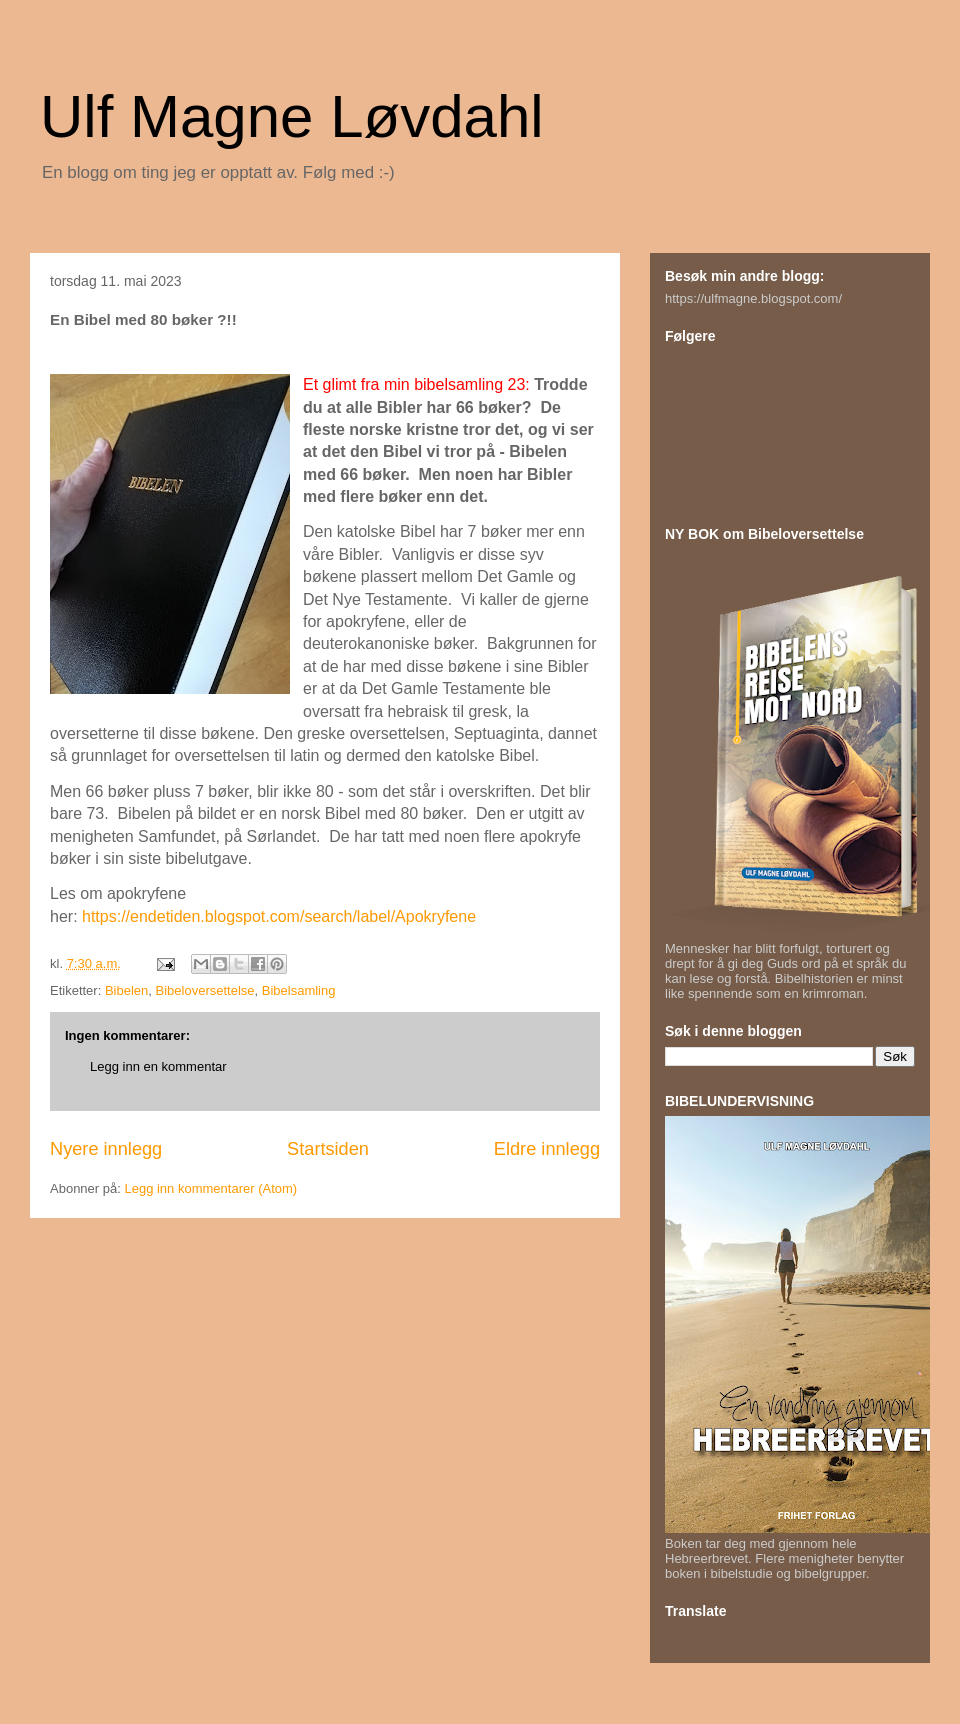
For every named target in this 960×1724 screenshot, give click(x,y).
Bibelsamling (299, 990)
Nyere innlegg (106, 1149)
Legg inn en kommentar (158, 1066)
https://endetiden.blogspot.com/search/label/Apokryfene (279, 916)
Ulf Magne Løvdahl (292, 116)
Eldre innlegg (547, 1149)
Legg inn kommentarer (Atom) (210, 1188)
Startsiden (328, 1149)
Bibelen (126, 990)
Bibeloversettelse (205, 990)
